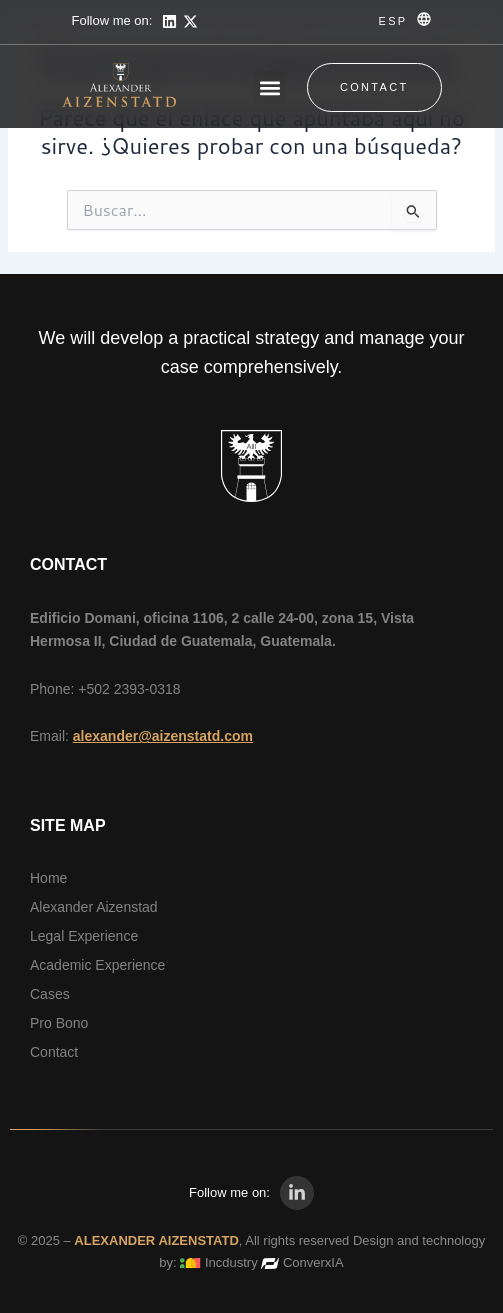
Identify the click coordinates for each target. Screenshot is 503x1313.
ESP (393, 21)
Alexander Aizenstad (94, 907)
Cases (50, 994)
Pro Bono (59, 1023)
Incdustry (231, 1262)
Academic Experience (97, 965)
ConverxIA (313, 1262)
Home (48, 878)
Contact (54, 1052)
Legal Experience (84, 936)
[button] (270, 87)
